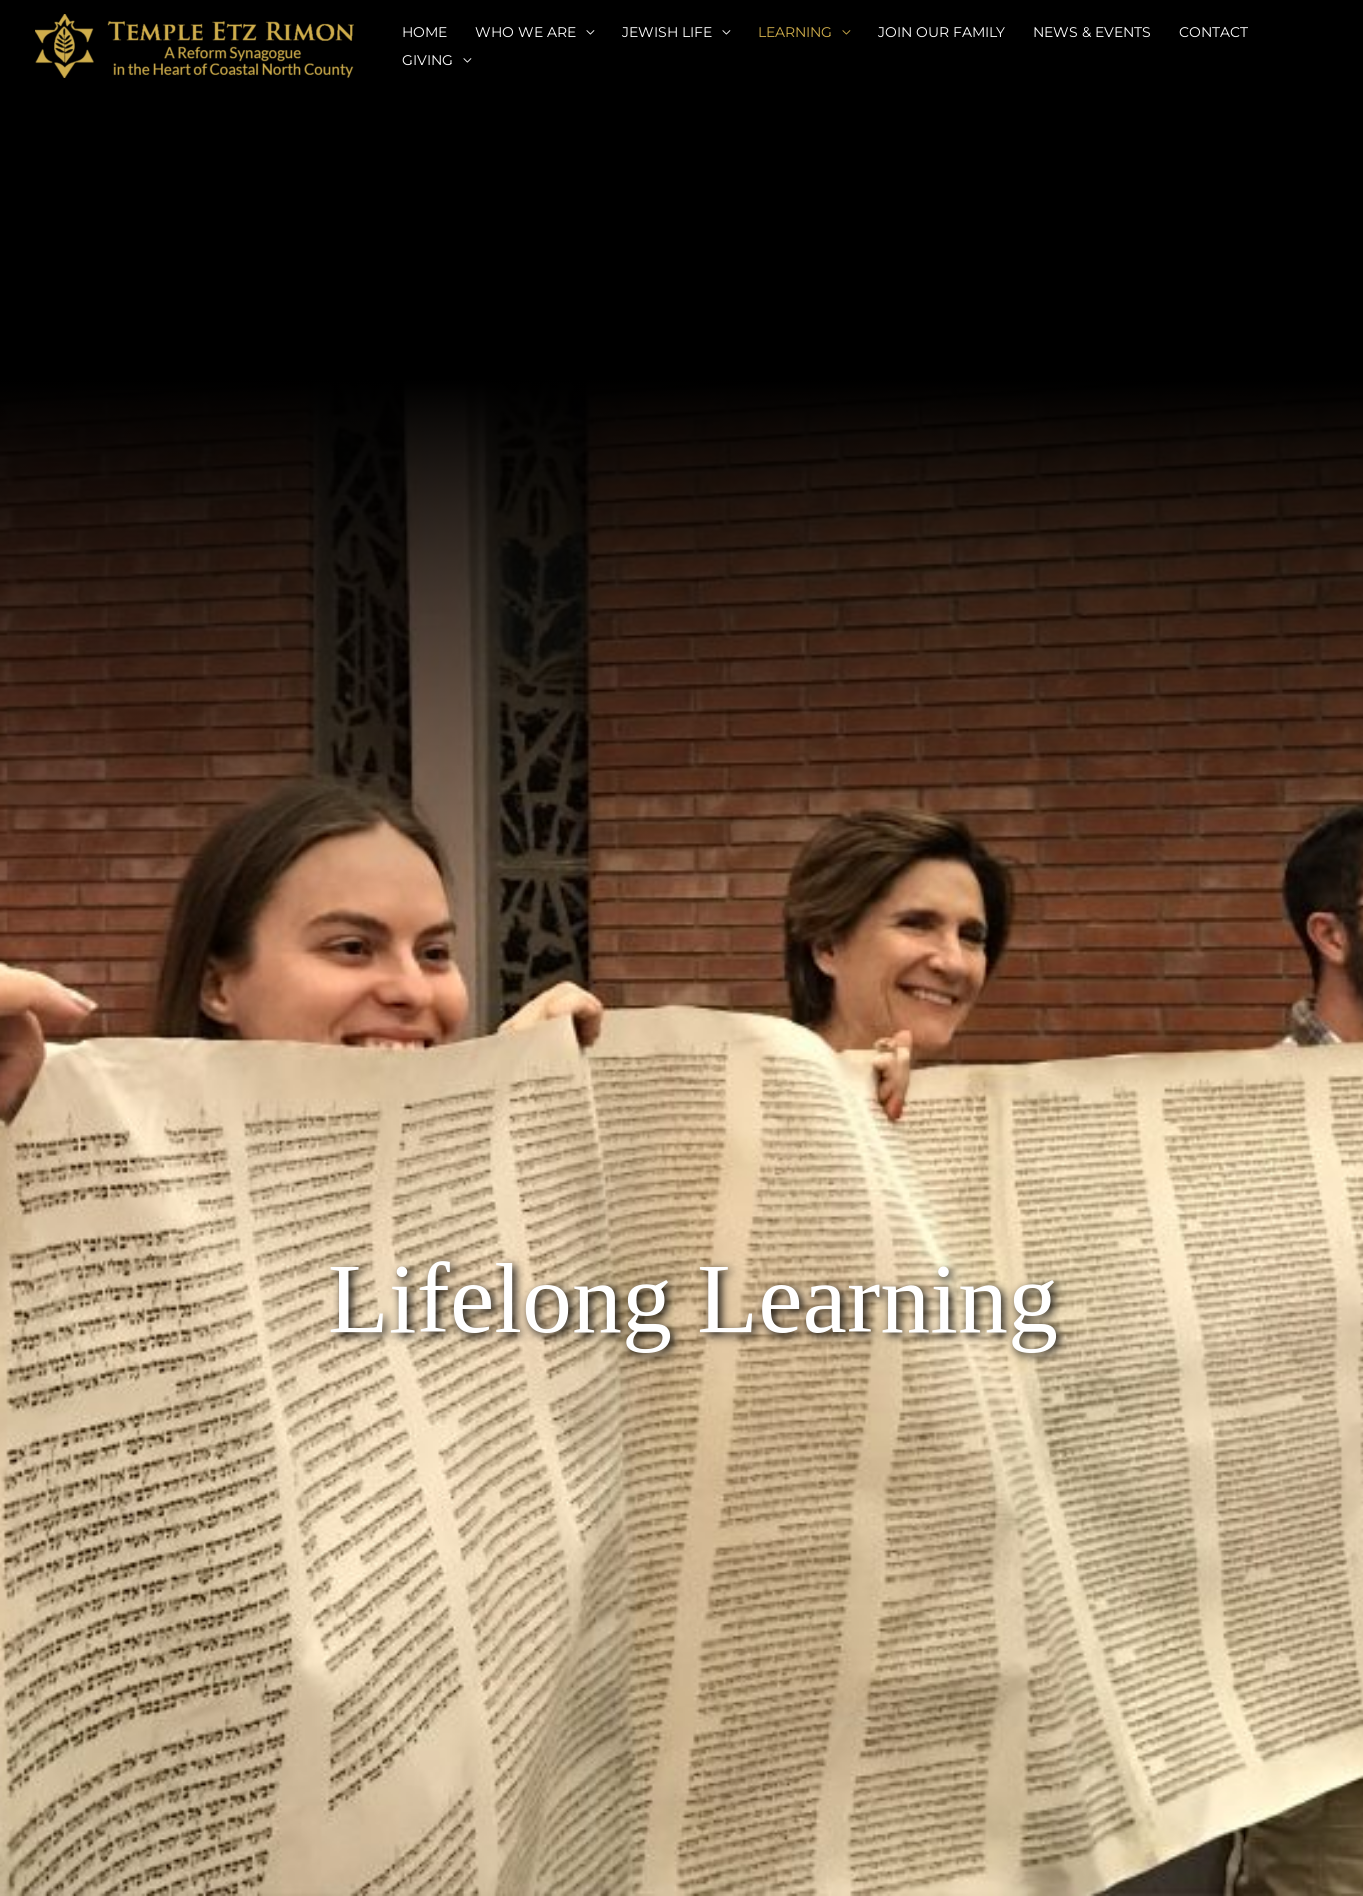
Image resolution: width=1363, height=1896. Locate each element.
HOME (424, 32)
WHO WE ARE (525, 32)
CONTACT (1213, 32)
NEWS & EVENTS (1092, 32)
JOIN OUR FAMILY (941, 32)
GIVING (427, 60)
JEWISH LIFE (667, 32)
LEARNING (795, 32)
